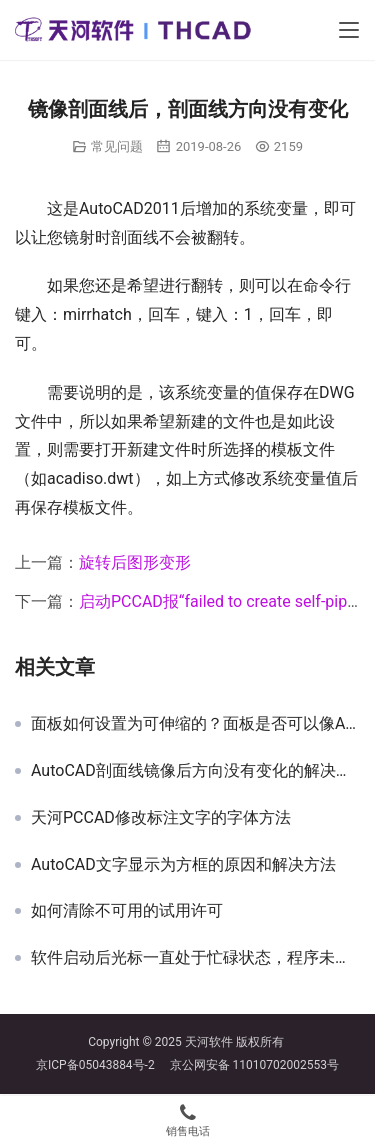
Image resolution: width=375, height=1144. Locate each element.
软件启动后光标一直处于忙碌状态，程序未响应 (195, 958)
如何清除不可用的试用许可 (127, 911)
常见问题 (117, 146)
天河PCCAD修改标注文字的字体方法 (161, 818)
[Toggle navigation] (349, 30)
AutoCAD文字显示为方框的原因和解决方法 (183, 865)
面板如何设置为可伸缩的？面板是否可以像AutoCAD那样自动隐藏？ (195, 724)
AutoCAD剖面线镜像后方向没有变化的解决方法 (195, 771)
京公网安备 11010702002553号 (254, 1065)
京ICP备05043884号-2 (103, 1065)
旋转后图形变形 (135, 562)
